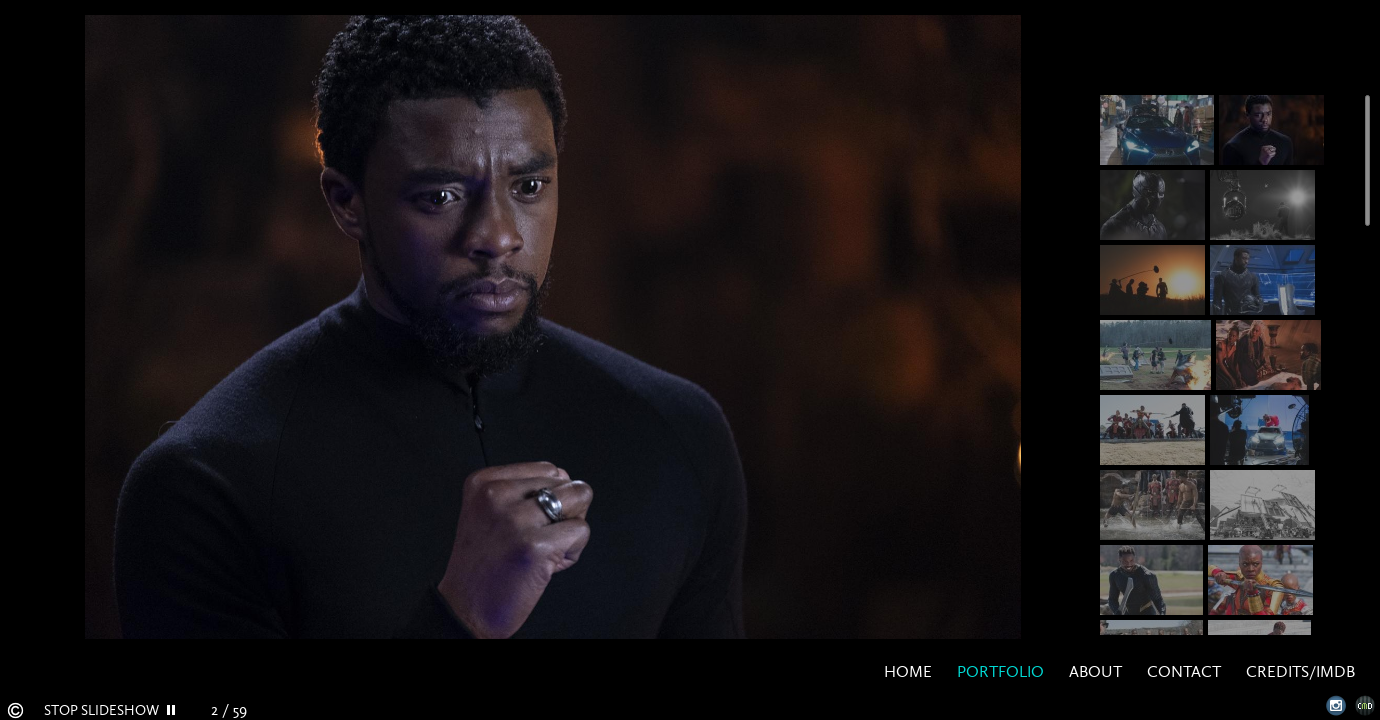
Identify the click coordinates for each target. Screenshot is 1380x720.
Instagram (1336, 705)
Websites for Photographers (1365, 705)
